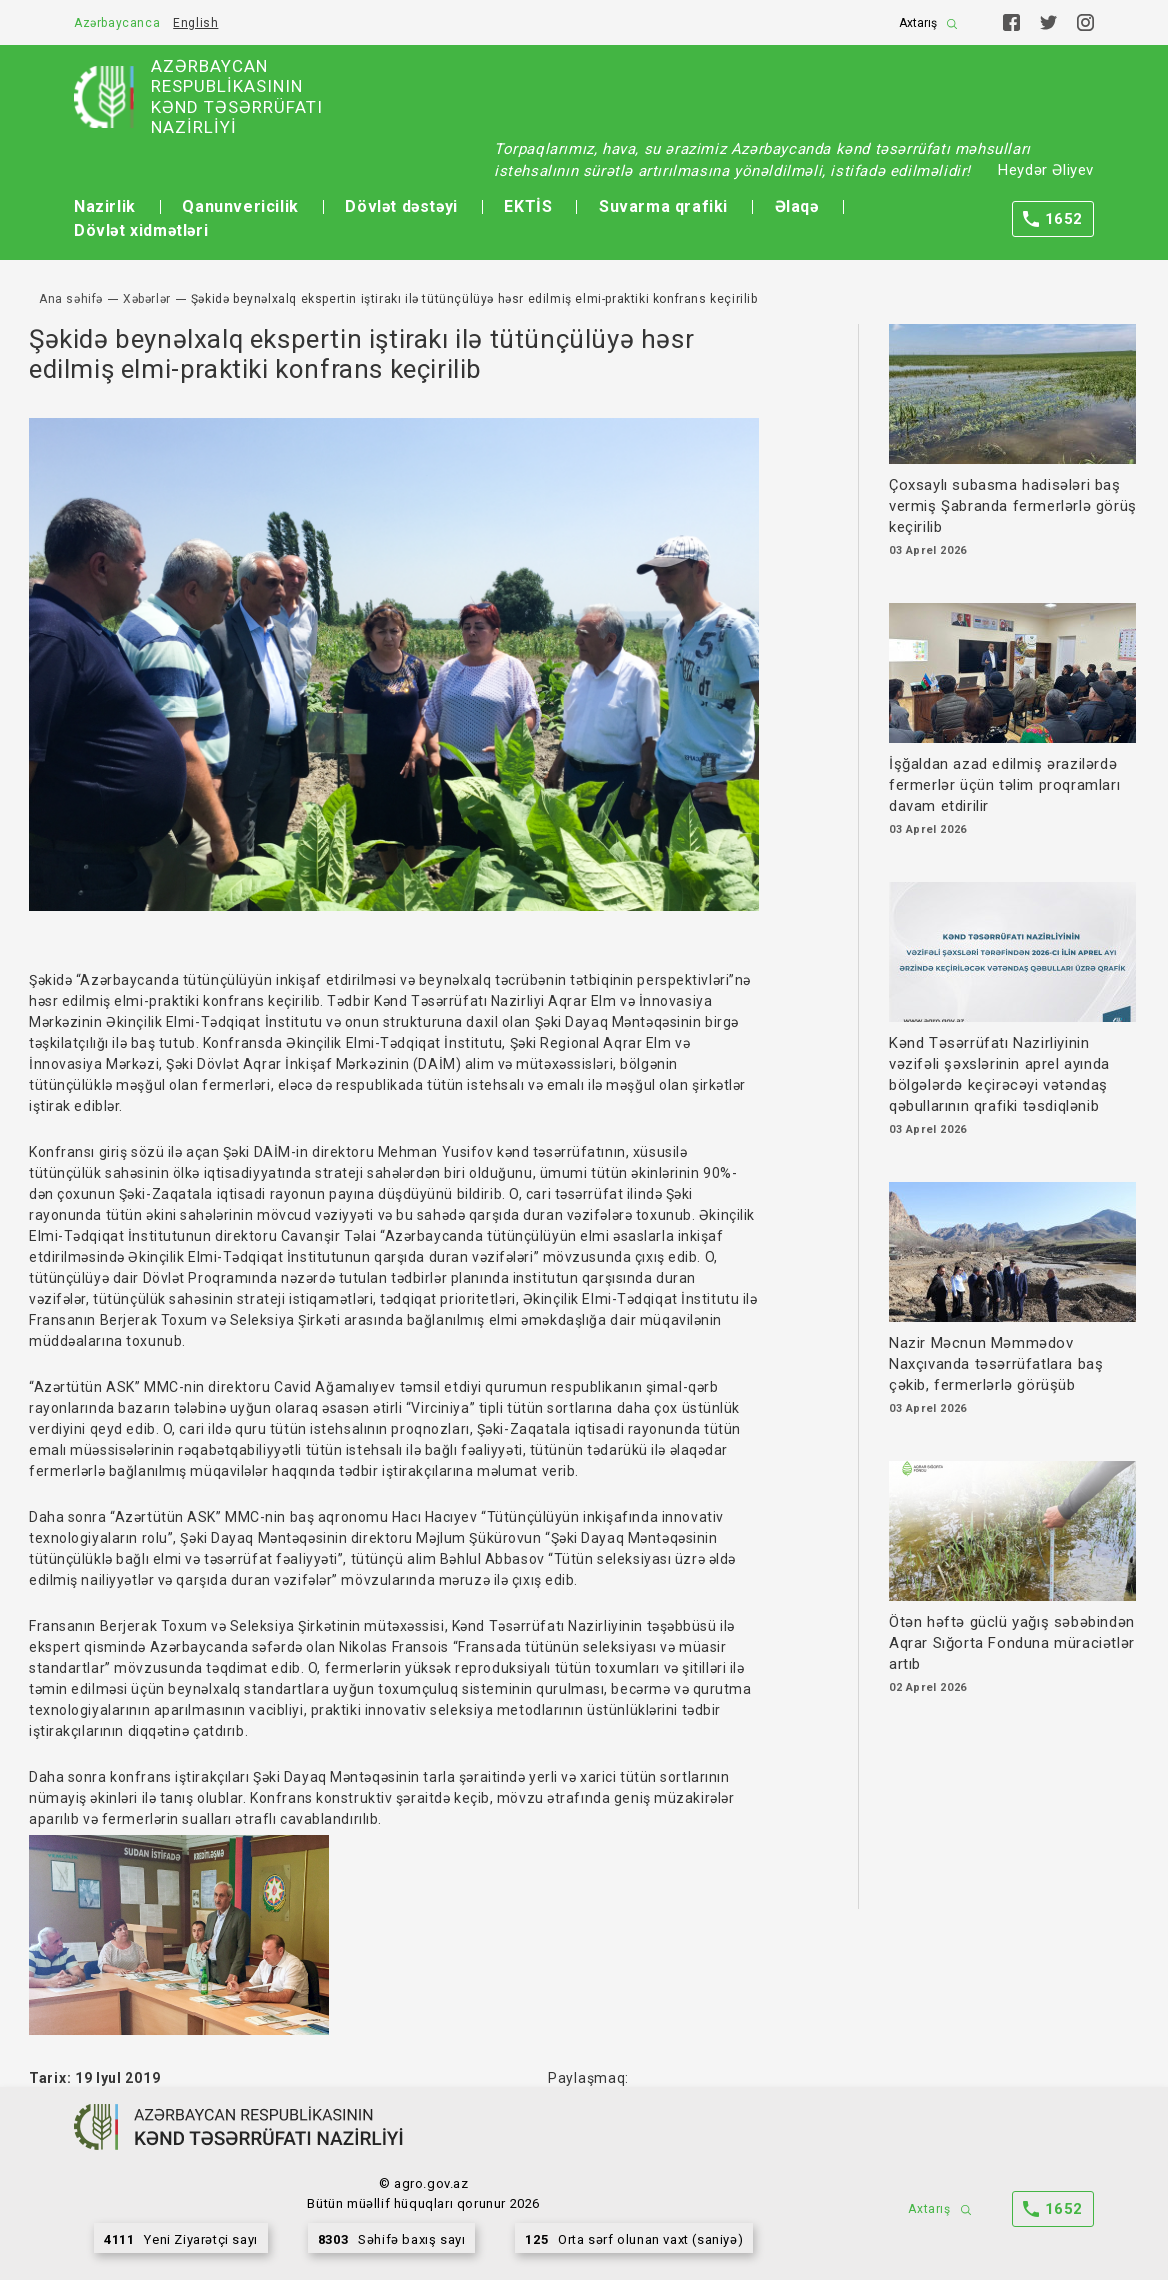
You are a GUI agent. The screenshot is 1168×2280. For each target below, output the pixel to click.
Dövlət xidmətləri (141, 230)
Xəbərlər (147, 299)
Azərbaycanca (117, 23)
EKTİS (528, 206)
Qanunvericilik (240, 206)
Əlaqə (797, 206)
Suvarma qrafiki (663, 206)
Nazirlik (105, 206)
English (195, 23)
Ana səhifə (71, 299)
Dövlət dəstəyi (401, 206)
